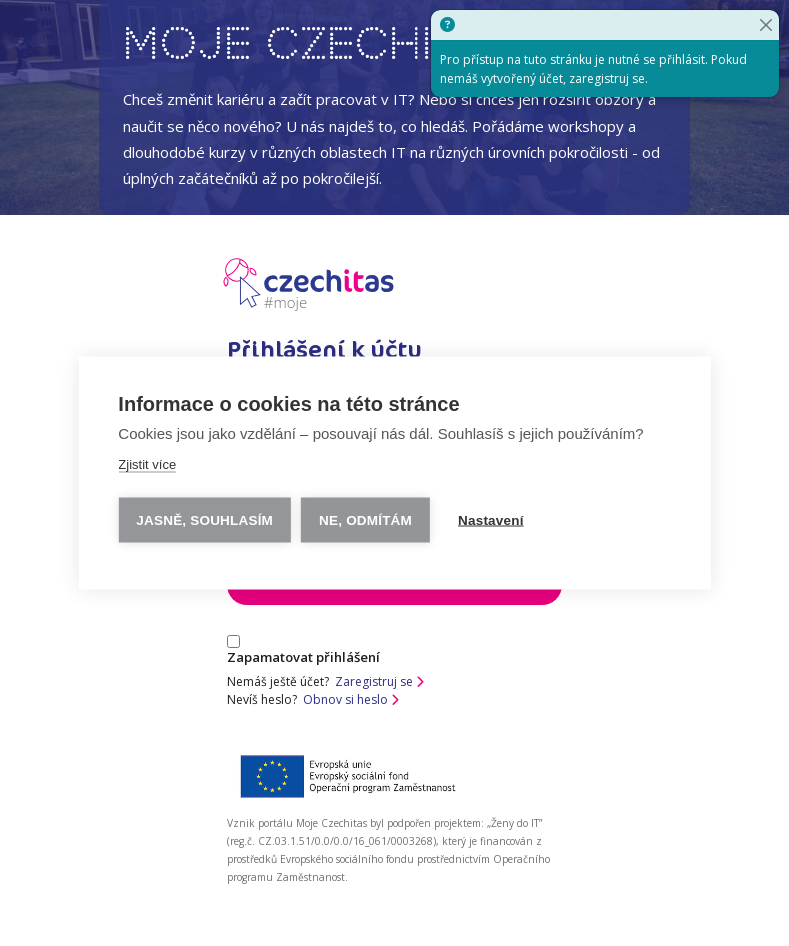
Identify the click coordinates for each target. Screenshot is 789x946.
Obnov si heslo (351, 699)
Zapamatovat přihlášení (303, 650)
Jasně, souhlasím (204, 519)
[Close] (766, 25)
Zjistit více (147, 463)
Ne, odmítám (365, 519)
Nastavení (491, 519)
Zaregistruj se (379, 681)
